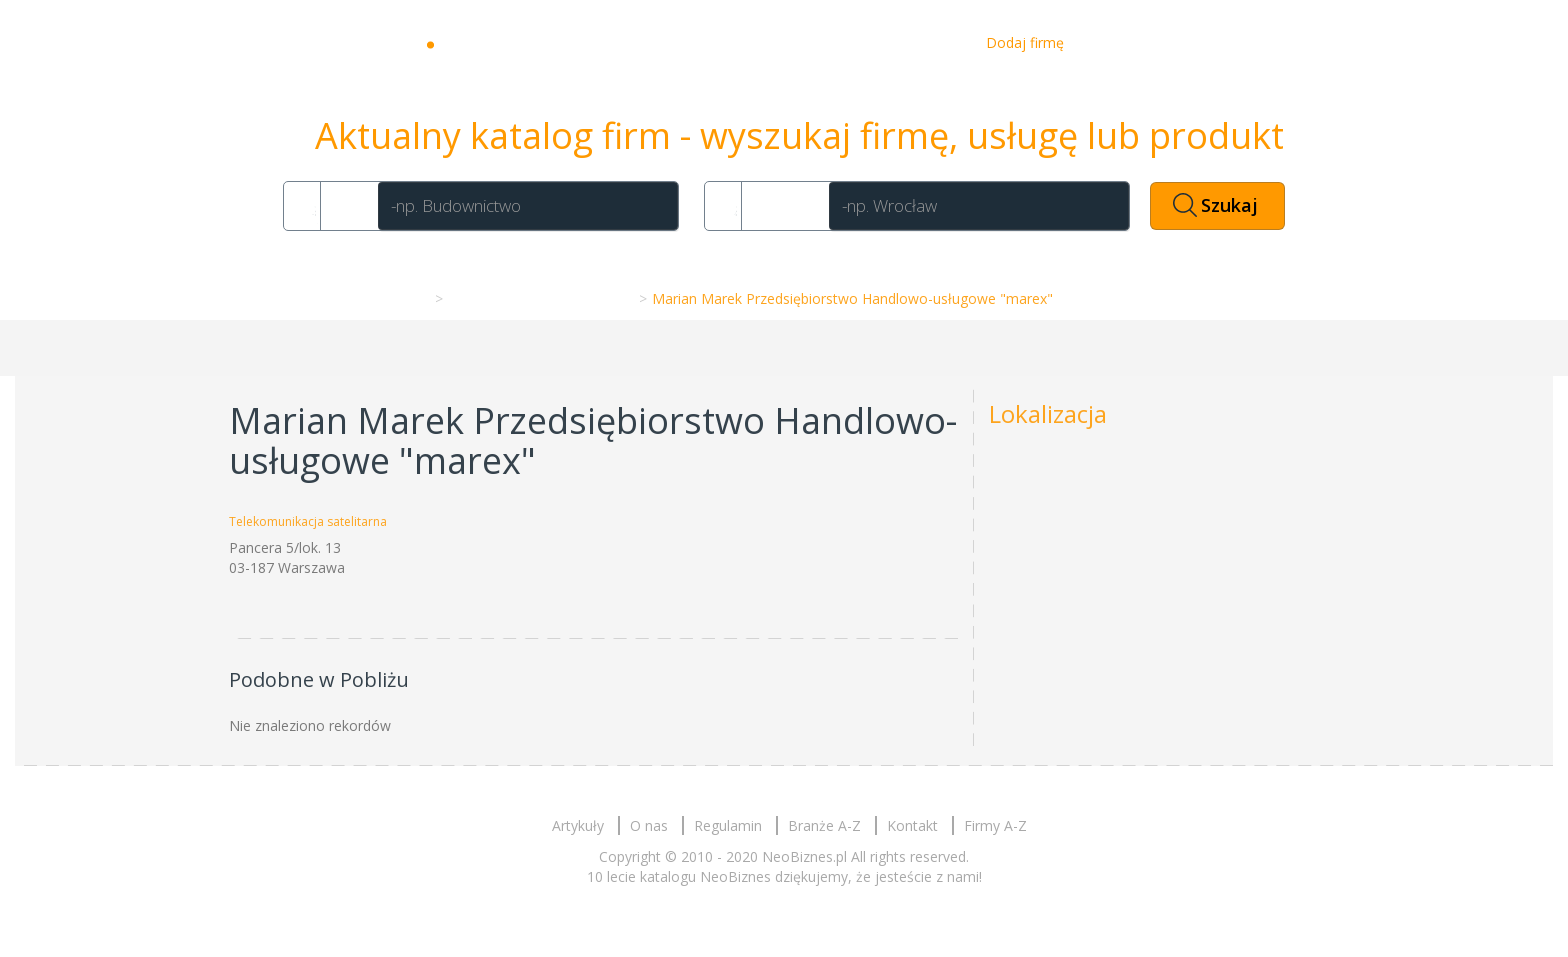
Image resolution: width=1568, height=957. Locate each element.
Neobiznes (504, 43)
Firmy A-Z (995, 825)
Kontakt (928, 42)
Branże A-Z (824, 825)
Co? (346, 205)
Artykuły (775, 42)
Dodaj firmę (1025, 42)
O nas (852, 42)
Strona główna (378, 298)
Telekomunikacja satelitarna (539, 298)
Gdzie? (782, 205)
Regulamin (728, 825)
